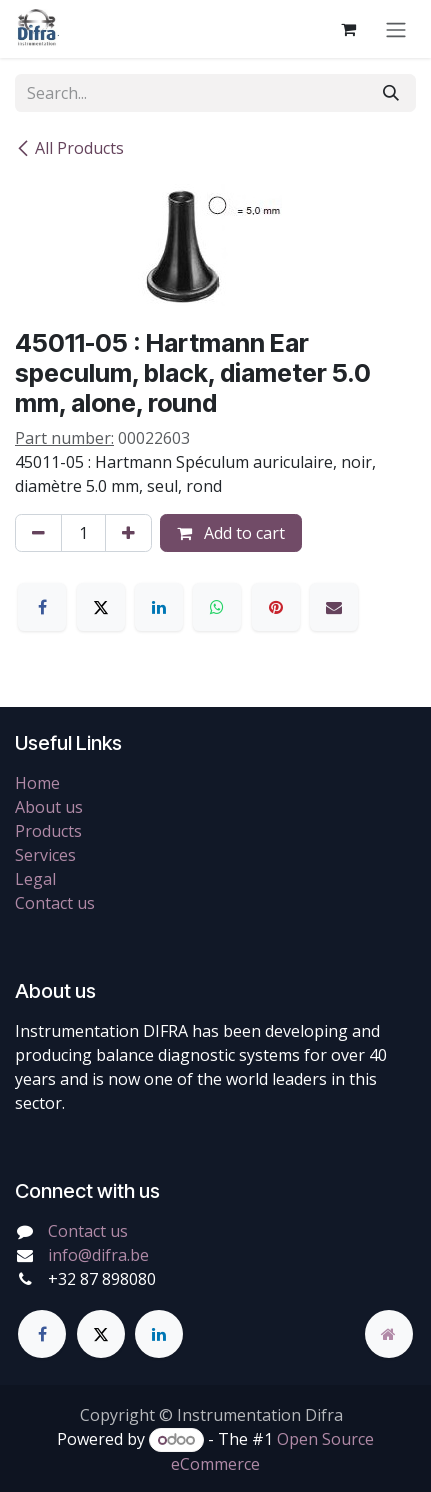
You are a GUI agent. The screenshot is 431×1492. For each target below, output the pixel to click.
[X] (101, 607)
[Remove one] (38, 533)
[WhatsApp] (217, 607)
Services (45, 855)
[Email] (334, 607)
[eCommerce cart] (348, 29)
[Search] (391, 93)
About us (49, 807)
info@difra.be (98, 1255)
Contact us (55, 903)
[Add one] (128, 533)
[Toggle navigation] (396, 29)
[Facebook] (42, 607)
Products (48, 831)
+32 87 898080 (102, 1279)
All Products (69, 148)
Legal (35, 879)
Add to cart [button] (231, 533)
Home (37, 783)
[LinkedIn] (159, 607)
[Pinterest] (276, 607)
